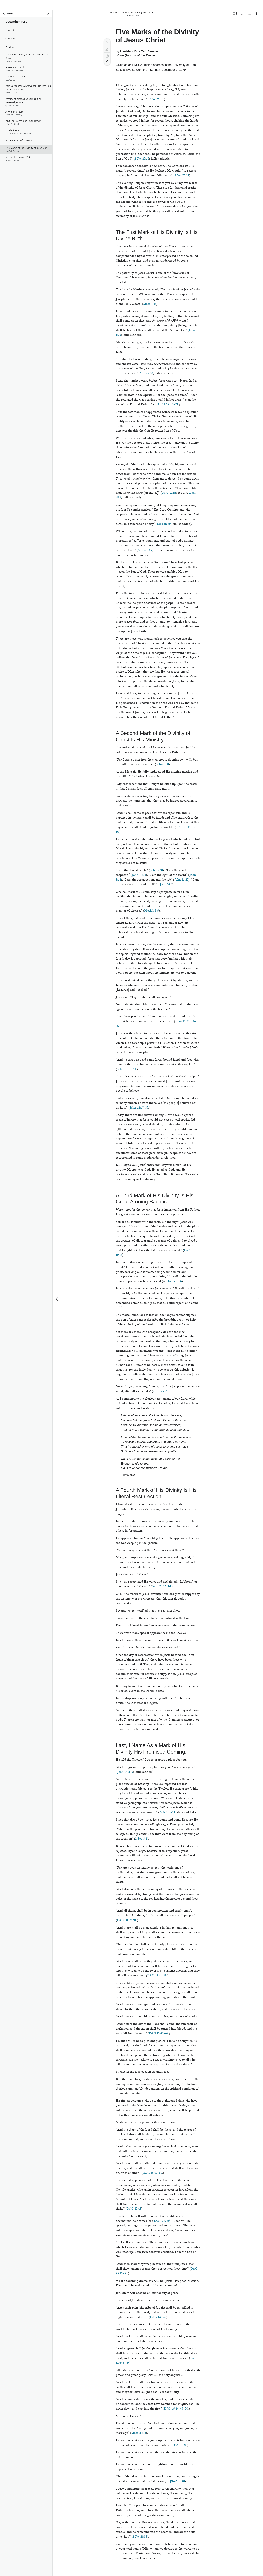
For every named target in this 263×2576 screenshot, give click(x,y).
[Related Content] (249, 15)
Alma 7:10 (146, 375)
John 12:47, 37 (139, 1110)
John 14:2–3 (125, 1774)
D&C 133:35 (158, 2319)
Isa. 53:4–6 (175, 1283)
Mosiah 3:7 (145, 552)
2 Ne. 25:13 (156, 101)
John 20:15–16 (161, 1589)
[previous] (57, 1291)
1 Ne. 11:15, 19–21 (166, 406)
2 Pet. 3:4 (141, 1841)
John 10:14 (139, 877)
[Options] (256, 15)
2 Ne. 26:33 (139, 2539)
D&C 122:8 (169, 495)
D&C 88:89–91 (126, 1922)
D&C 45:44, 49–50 (176, 2411)
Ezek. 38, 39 (162, 2223)
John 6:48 (156, 872)
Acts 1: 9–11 (167, 1814)
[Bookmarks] (242, 15)
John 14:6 (166, 886)
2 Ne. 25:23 (160, 1393)
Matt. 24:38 (138, 2435)
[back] (4, 15)
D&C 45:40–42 (158, 2035)
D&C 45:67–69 (152, 2175)
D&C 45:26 (179, 2447)
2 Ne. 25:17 (181, 178)
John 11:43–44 (126, 1071)
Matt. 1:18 (149, 306)
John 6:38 (162, 766)
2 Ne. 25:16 (141, 161)
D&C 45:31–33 (157, 1978)
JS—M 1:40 (177, 2483)
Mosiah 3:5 (164, 526)
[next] (258, 1291)
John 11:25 (181, 882)
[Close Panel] (48, 15)
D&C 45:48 (134, 2211)
